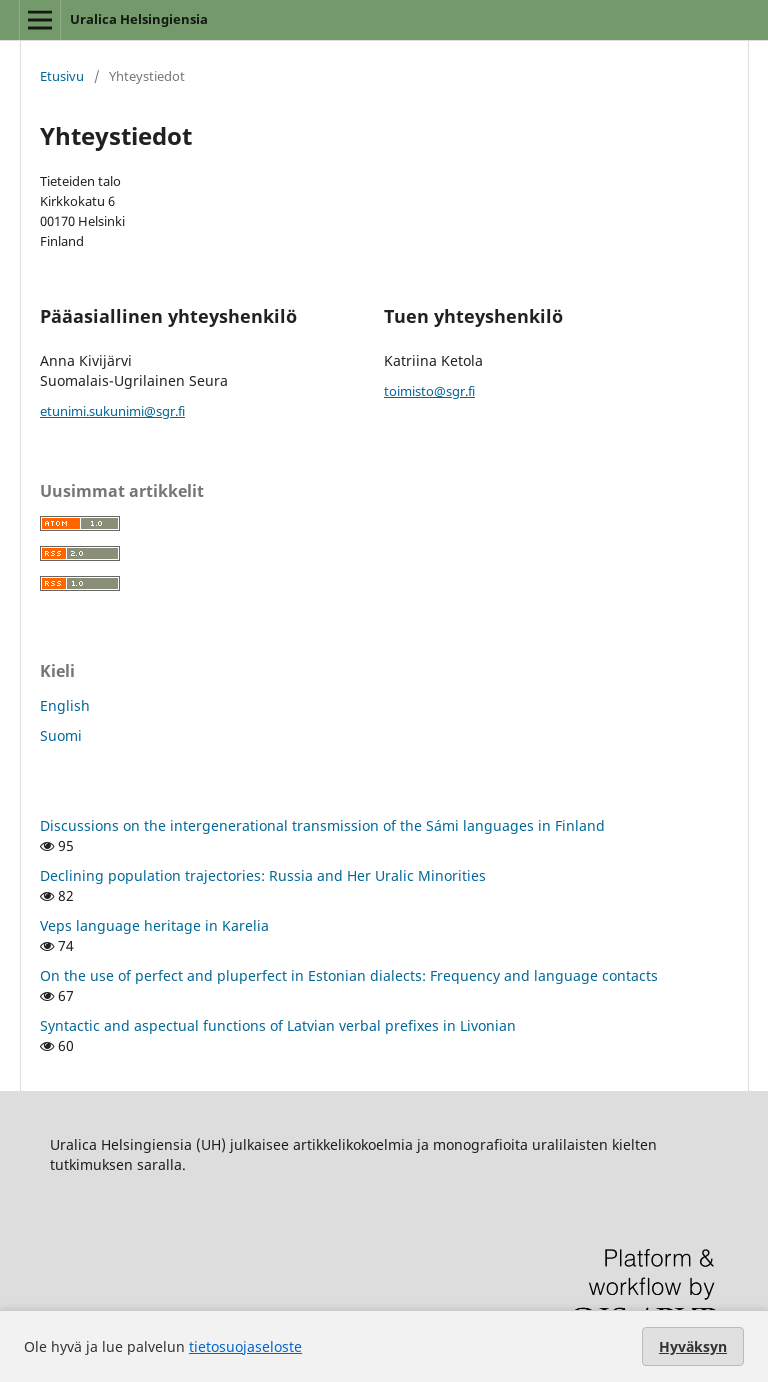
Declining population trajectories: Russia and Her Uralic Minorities (263, 875)
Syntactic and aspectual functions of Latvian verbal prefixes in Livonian (278, 1025)
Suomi (61, 735)
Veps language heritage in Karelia (154, 925)
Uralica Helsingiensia (139, 19)
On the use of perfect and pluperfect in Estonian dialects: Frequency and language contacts (349, 975)
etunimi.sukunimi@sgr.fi (112, 411)
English (65, 705)
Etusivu (62, 76)
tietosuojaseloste (245, 1346)
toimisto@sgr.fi (429, 391)
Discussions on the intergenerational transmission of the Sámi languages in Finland (322, 825)
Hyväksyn (693, 1346)
